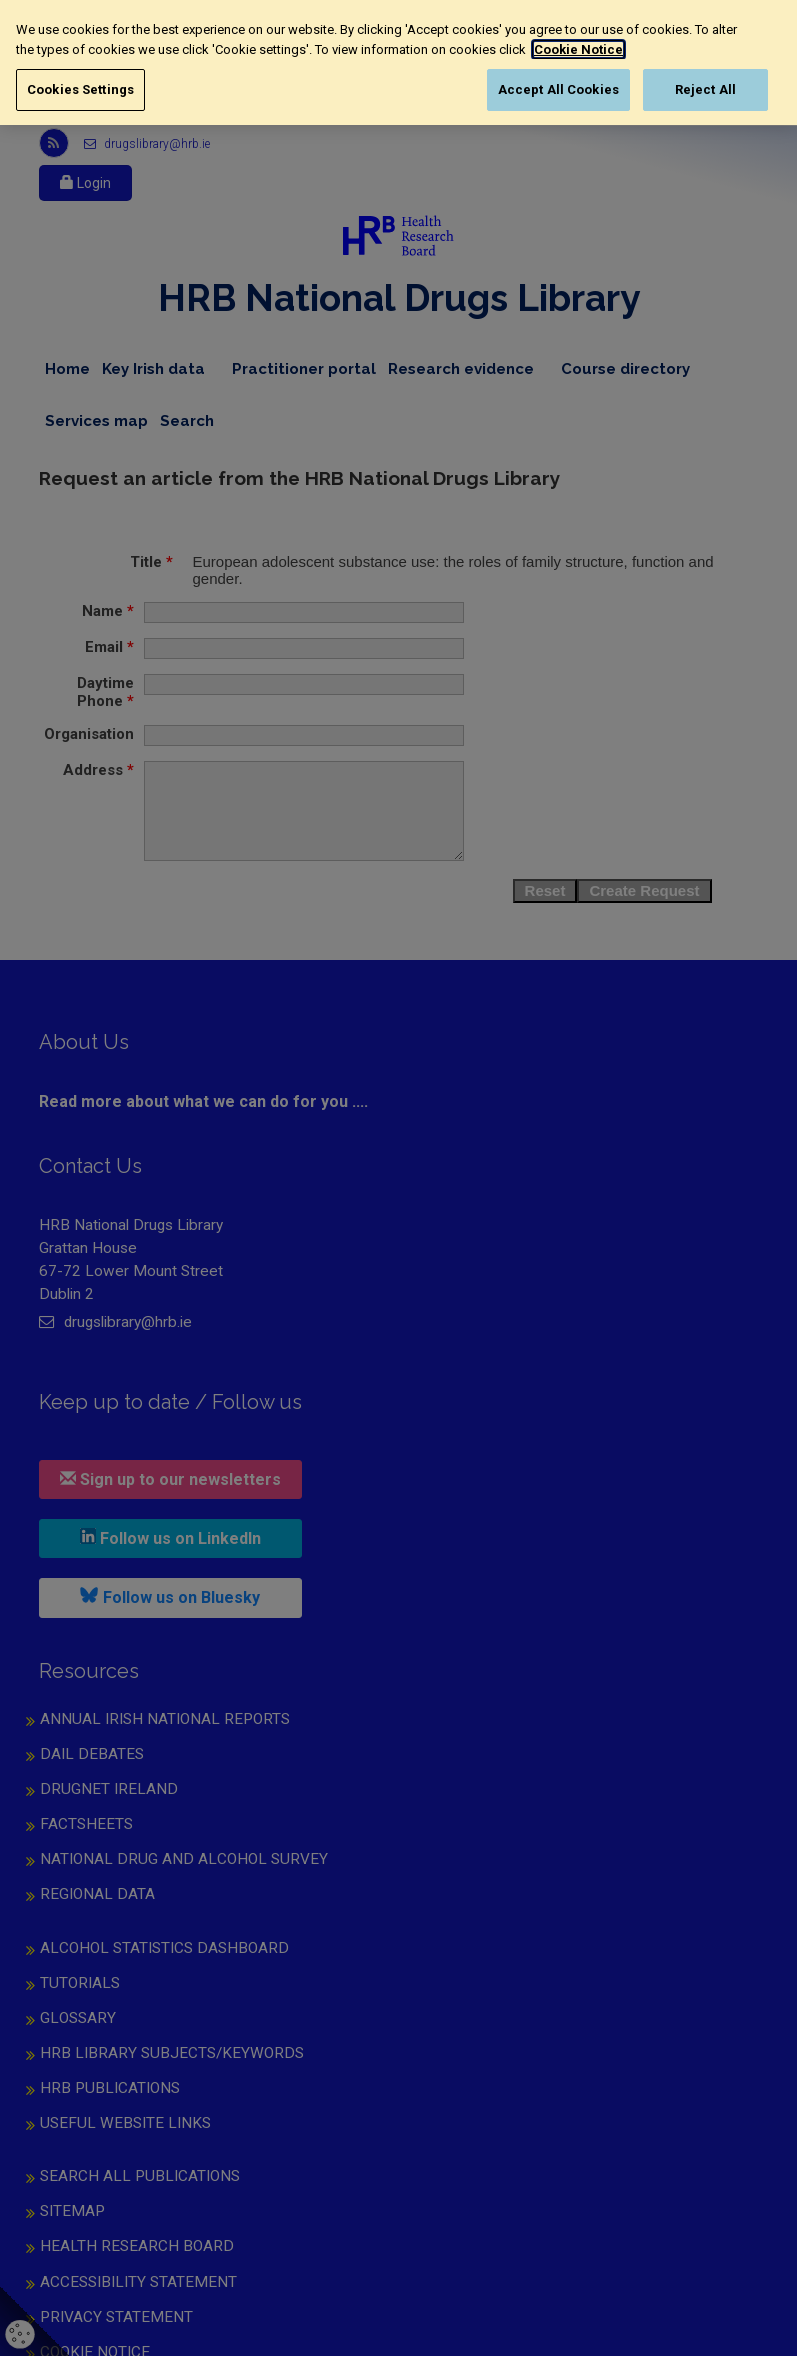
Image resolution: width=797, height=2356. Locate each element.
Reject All (705, 89)
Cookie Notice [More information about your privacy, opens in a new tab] (576, 49)
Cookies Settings (80, 89)
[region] (398, 62)
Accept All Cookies (558, 89)
